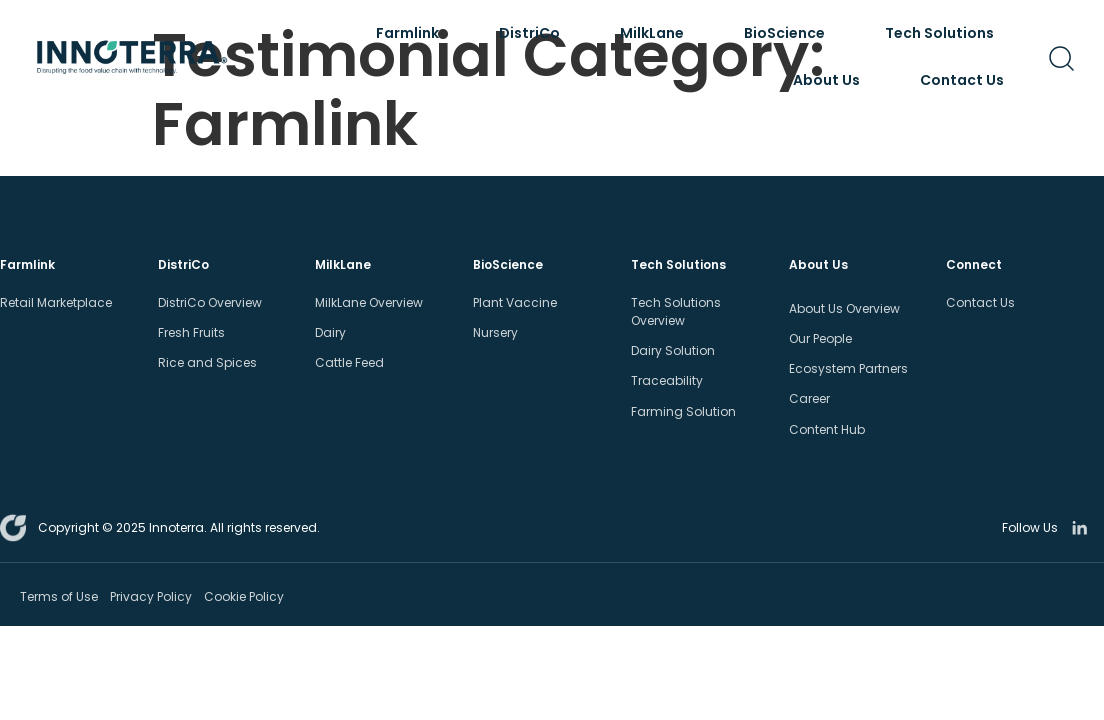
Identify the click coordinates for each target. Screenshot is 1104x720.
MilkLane (657, 33)
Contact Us (962, 80)
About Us (831, 80)
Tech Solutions (944, 33)
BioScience (789, 33)
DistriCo (534, 33)
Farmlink (412, 33)
